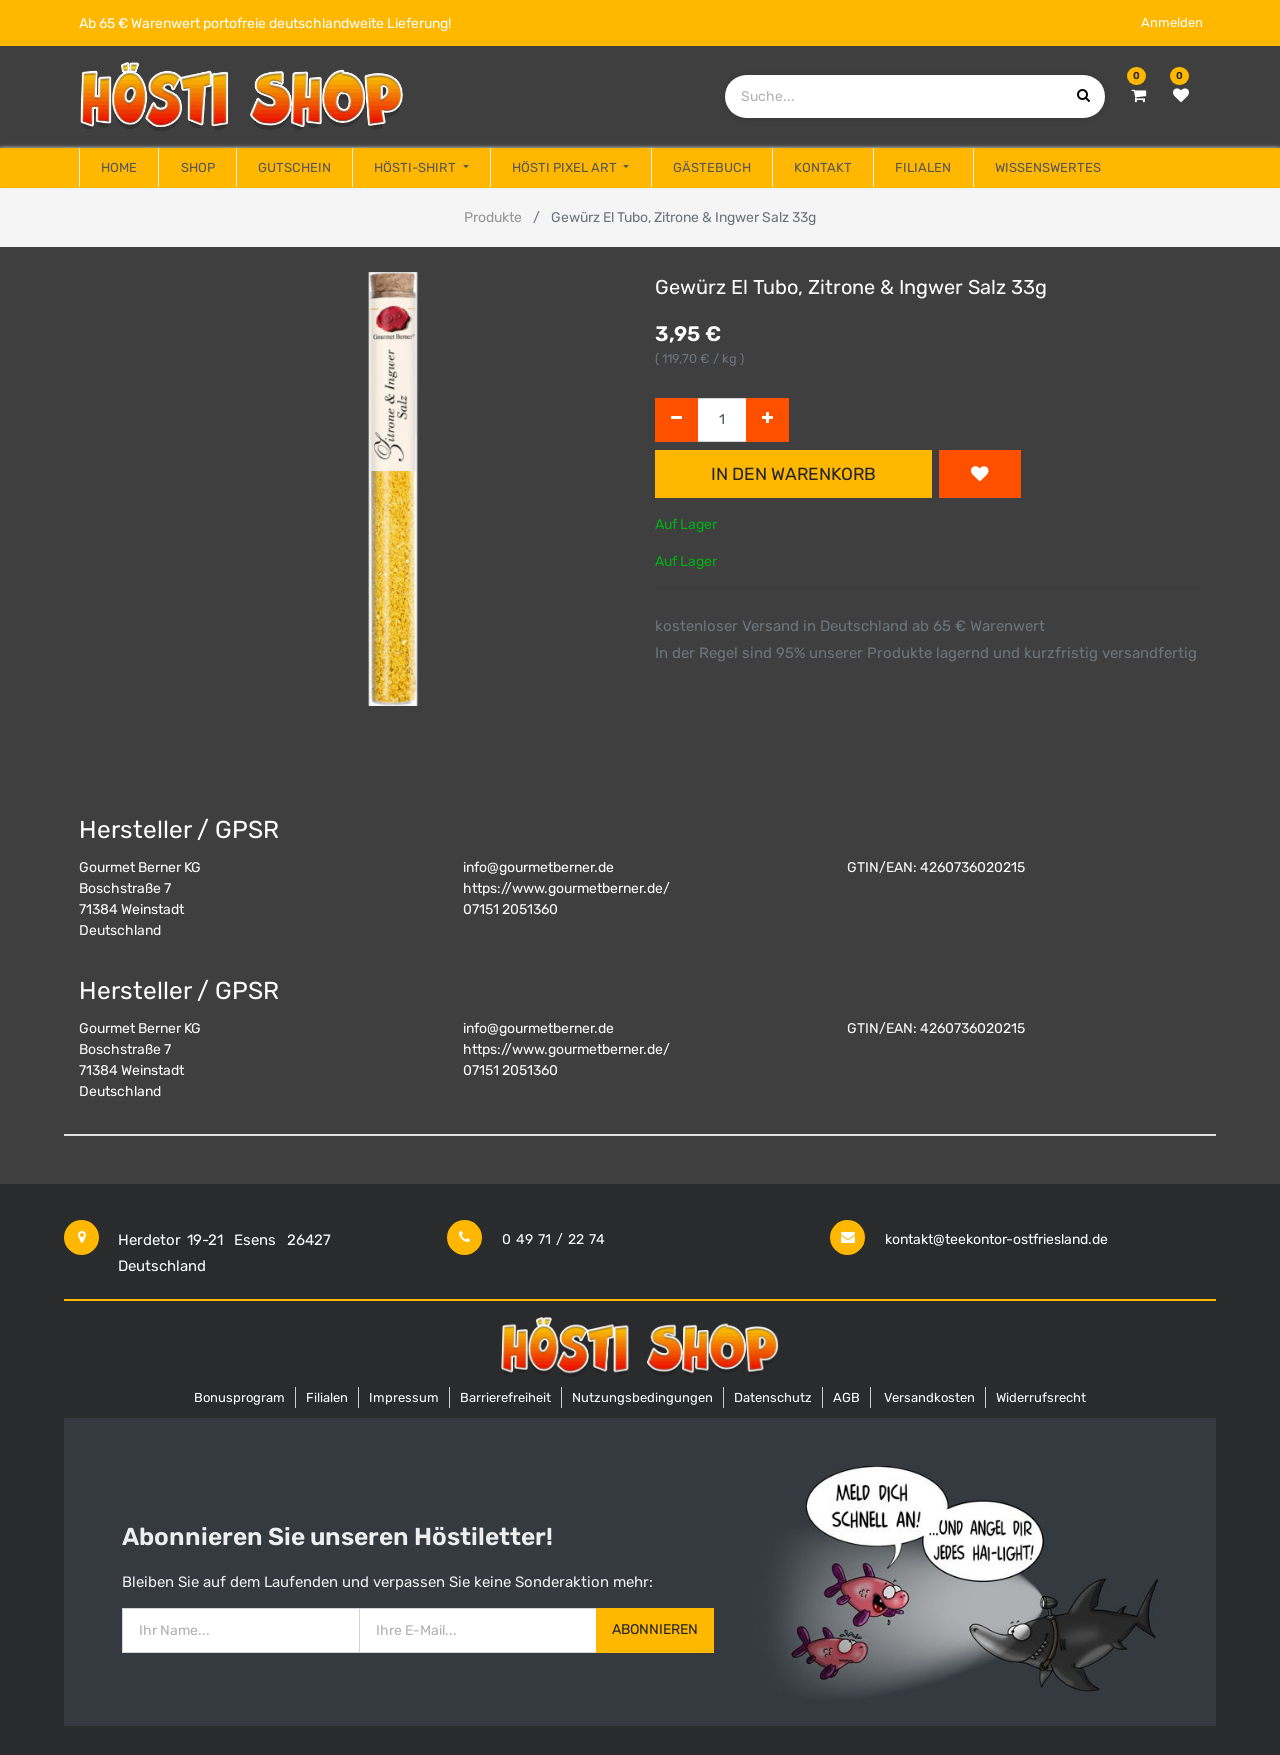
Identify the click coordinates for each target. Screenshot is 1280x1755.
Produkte (493, 217)
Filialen (327, 1397)
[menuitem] (119, 168)
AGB (846, 1397)
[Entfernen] (676, 420)
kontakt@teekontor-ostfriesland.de (996, 1239)
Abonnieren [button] (655, 1629)
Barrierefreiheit (505, 1397)
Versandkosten (929, 1397)
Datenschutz (773, 1397)
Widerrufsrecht (1041, 1397)
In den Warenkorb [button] (793, 474)
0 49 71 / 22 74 (553, 1239)
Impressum (404, 1397)
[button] (980, 474)
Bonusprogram (239, 1397)
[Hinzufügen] (767, 420)
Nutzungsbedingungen (642, 1397)
